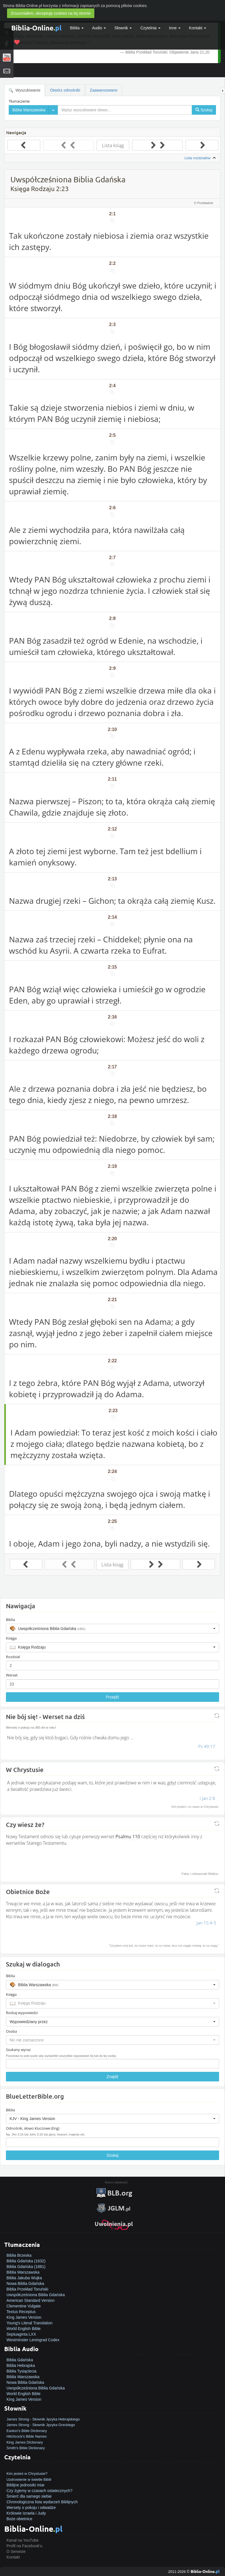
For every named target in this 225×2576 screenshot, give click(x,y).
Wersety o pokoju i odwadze (31, 2507)
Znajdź (112, 2076)
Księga (11, 1638)
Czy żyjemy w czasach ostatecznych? (39, 2490)
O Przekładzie (203, 203)
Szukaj (112, 2155)
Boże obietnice (19, 2519)
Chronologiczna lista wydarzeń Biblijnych (42, 2502)
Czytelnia (150, 28)
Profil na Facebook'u (24, 2546)
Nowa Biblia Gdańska (25, 2283)
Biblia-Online (36, 27)
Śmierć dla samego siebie (29, 2496)
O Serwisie (16, 2551)
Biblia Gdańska (19, 2360)
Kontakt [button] (197, 28)
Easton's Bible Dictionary (26, 2431)
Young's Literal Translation (29, 2323)
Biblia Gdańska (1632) (26, 2261)
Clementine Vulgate (23, 2306)
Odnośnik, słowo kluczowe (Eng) (32, 2128)
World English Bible (23, 2328)
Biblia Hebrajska (20, 2365)
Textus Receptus (21, 2311)
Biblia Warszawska (22, 2272)
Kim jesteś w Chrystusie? (26, 2473)
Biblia (77, 28)
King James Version (23, 2317)
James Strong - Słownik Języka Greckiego (40, 2425)
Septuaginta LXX (21, 2334)
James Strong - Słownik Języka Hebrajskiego (43, 2419)
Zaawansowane (103, 90)
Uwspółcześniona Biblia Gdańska (35, 2295)
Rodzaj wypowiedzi (22, 2012)
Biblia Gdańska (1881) (26, 2266)
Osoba (11, 2031)
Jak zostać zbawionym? (27, 2468)
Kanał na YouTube (22, 2540)
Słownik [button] (123, 28)
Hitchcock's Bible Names (26, 2436)
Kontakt (13, 2557)
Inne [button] (175, 28)
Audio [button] (99, 28)
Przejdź (112, 1697)
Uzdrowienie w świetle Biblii (28, 2479)
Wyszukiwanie (24, 90)
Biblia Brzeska (19, 2255)
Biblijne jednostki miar (25, 2485)
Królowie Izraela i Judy (26, 2513)
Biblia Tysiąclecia (21, 2371)
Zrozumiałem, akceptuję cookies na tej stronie (51, 13)
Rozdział (13, 1656)
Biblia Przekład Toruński (27, 2289)
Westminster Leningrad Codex (32, 2340)
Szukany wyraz (18, 2049)
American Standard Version (30, 2300)
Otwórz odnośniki (65, 90)
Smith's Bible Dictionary (25, 2448)
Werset (12, 1675)
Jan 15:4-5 (206, 1923)
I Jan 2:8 (207, 1798)
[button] (112, 1628)
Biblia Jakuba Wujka (24, 2278)
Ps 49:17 (206, 1746)
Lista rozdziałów (200, 158)
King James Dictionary (24, 2442)
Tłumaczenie (19, 101)
